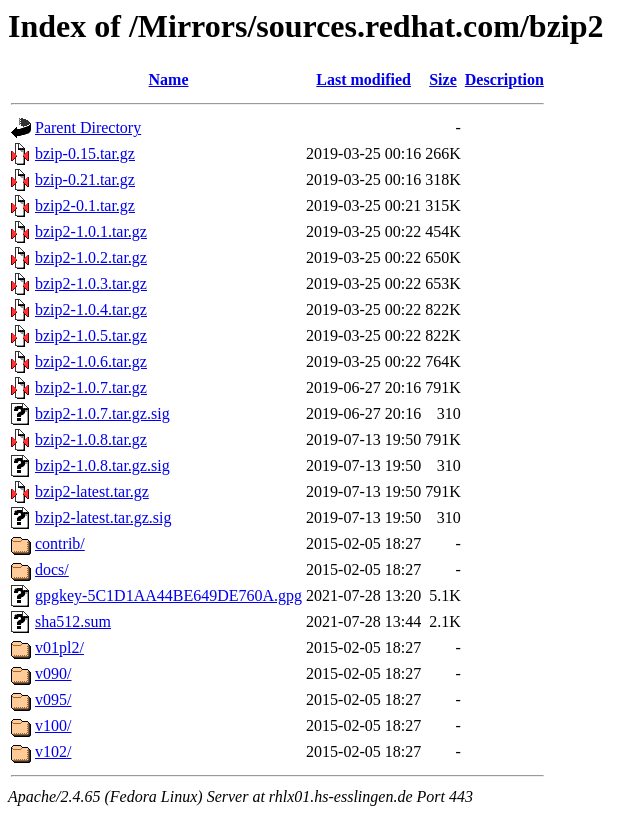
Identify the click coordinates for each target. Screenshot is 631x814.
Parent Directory (88, 127)
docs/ (52, 569)
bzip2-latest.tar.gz (92, 491)
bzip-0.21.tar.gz (85, 179)
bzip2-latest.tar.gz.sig (103, 517)
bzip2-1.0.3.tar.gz (91, 283)
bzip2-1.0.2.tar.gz (91, 257)
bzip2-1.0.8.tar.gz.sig (102, 465)
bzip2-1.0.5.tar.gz (91, 335)
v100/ (53, 725)
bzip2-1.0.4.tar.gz (91, 309)
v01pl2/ (59, 647)
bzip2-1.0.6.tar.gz (91, 361)
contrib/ (60, 543)
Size (443, 79)
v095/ (53, 699)
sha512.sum (73, 621)
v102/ (53, 751)
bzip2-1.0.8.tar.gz (91, 439)
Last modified (363, 79)
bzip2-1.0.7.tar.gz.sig (102, 413)
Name (169, 79)
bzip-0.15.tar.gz (85, 153)
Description (504, 79)
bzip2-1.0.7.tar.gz (91, 387)
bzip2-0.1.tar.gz (85, 205)
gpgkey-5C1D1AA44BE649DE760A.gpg (168, 595)
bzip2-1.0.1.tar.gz (91, 231)
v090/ (53, 673)
